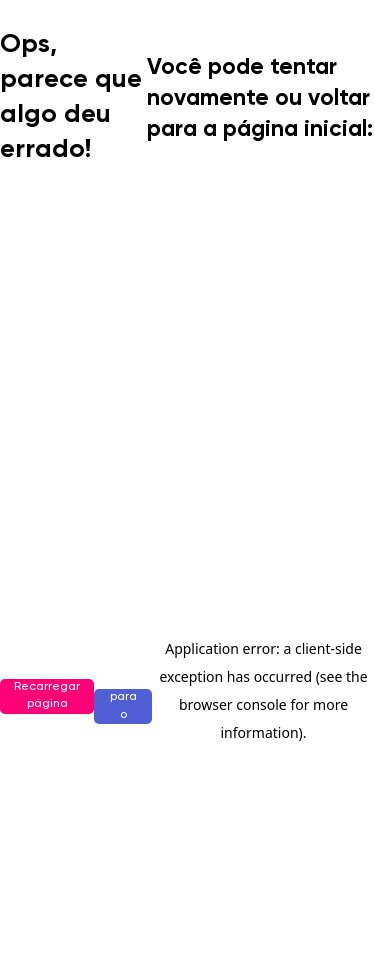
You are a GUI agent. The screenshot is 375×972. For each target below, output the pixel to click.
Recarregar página (47, 696)
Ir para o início (123, 706)
